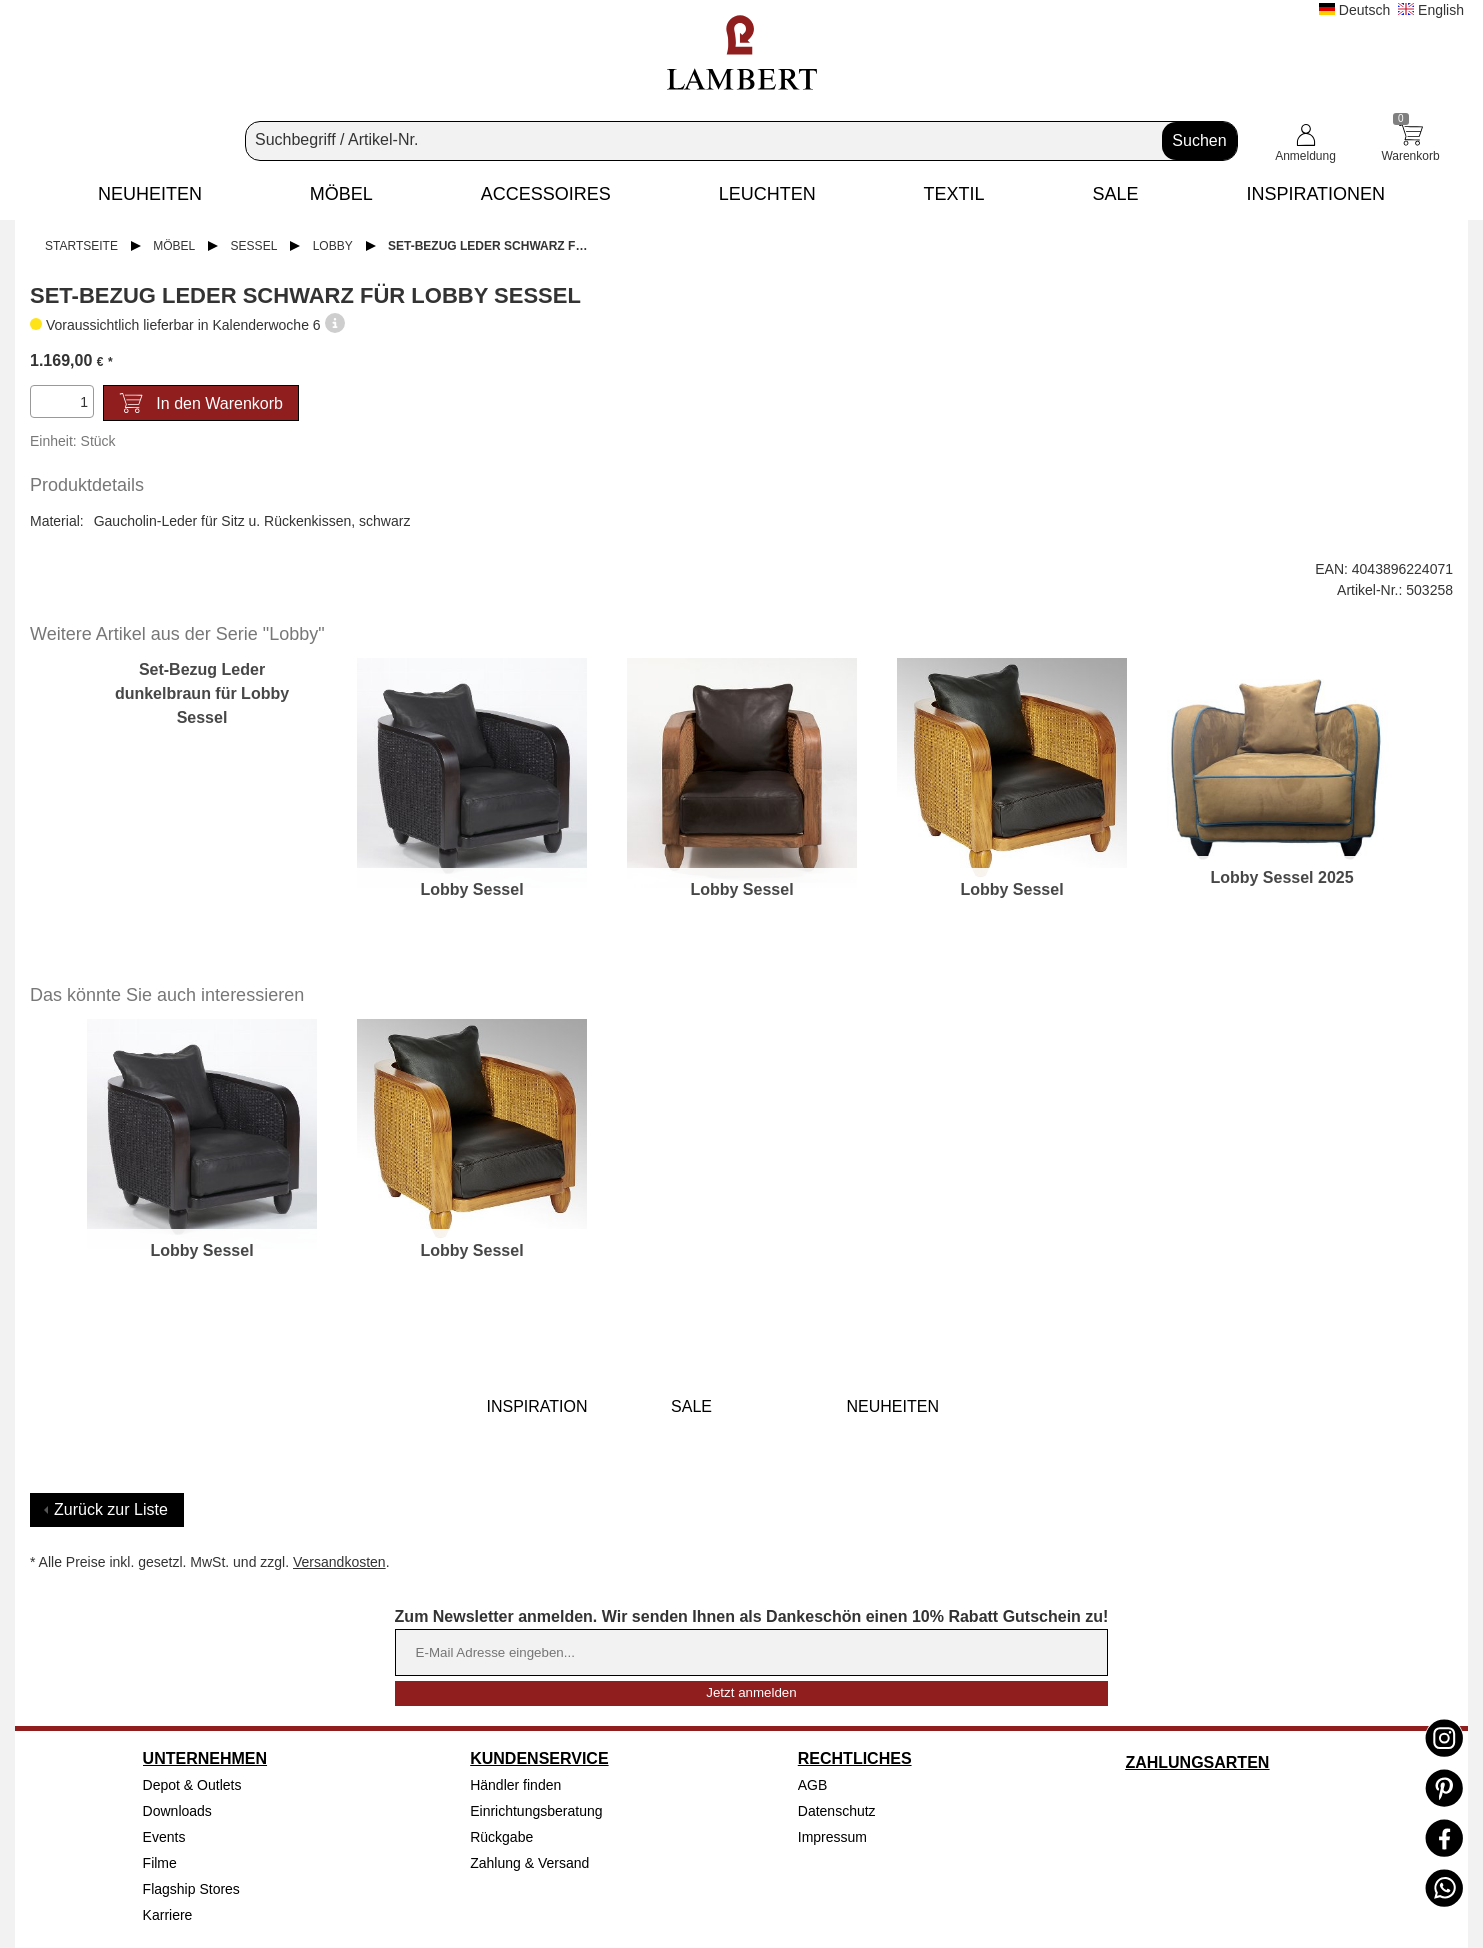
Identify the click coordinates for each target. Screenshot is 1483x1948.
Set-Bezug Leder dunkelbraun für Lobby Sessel (202, 693)
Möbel (174, 246)
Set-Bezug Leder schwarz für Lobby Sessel (495, 246)
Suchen (1199, 140)
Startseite (81, 246)
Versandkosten (339, 1562)
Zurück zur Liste (111, 1509)
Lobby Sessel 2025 (1281, 877)
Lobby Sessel (471, 889)
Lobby (333, 246)
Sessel (254, 246)
